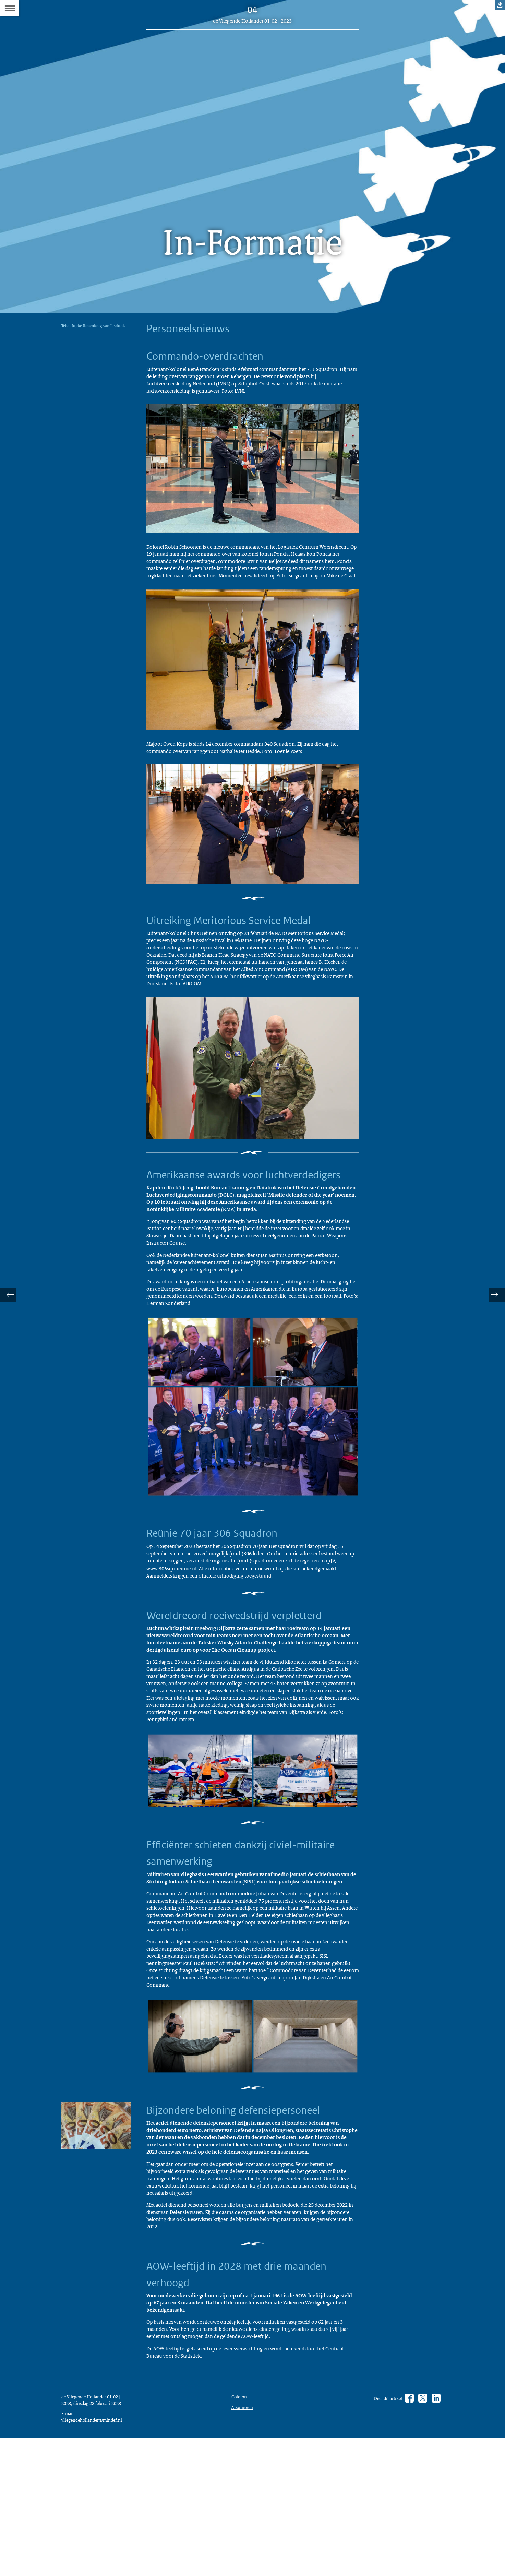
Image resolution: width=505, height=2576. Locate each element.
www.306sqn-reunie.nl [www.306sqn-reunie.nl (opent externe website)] (288, 1655)
